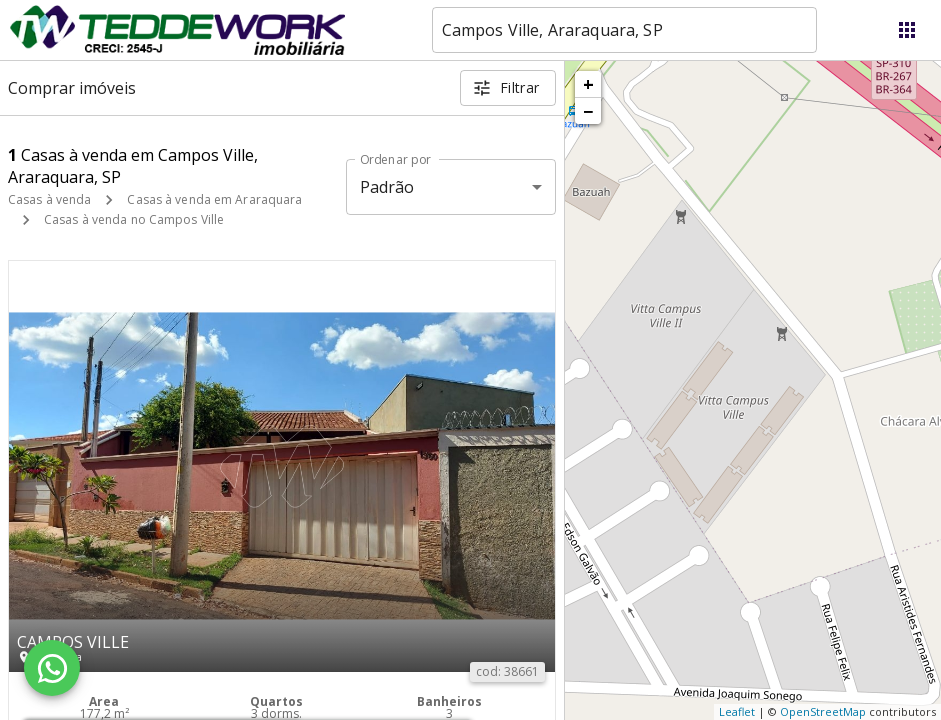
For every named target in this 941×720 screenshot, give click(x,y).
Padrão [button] (387, 187)
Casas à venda (49, 199)
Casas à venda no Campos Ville (134, 219)
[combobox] (624, 30)
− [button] (588, 111)
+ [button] (588, 84)
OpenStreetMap (823, 711)
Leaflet (737, 711)
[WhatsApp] (52, 668)
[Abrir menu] (907, 30)
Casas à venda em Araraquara (214, 199)
